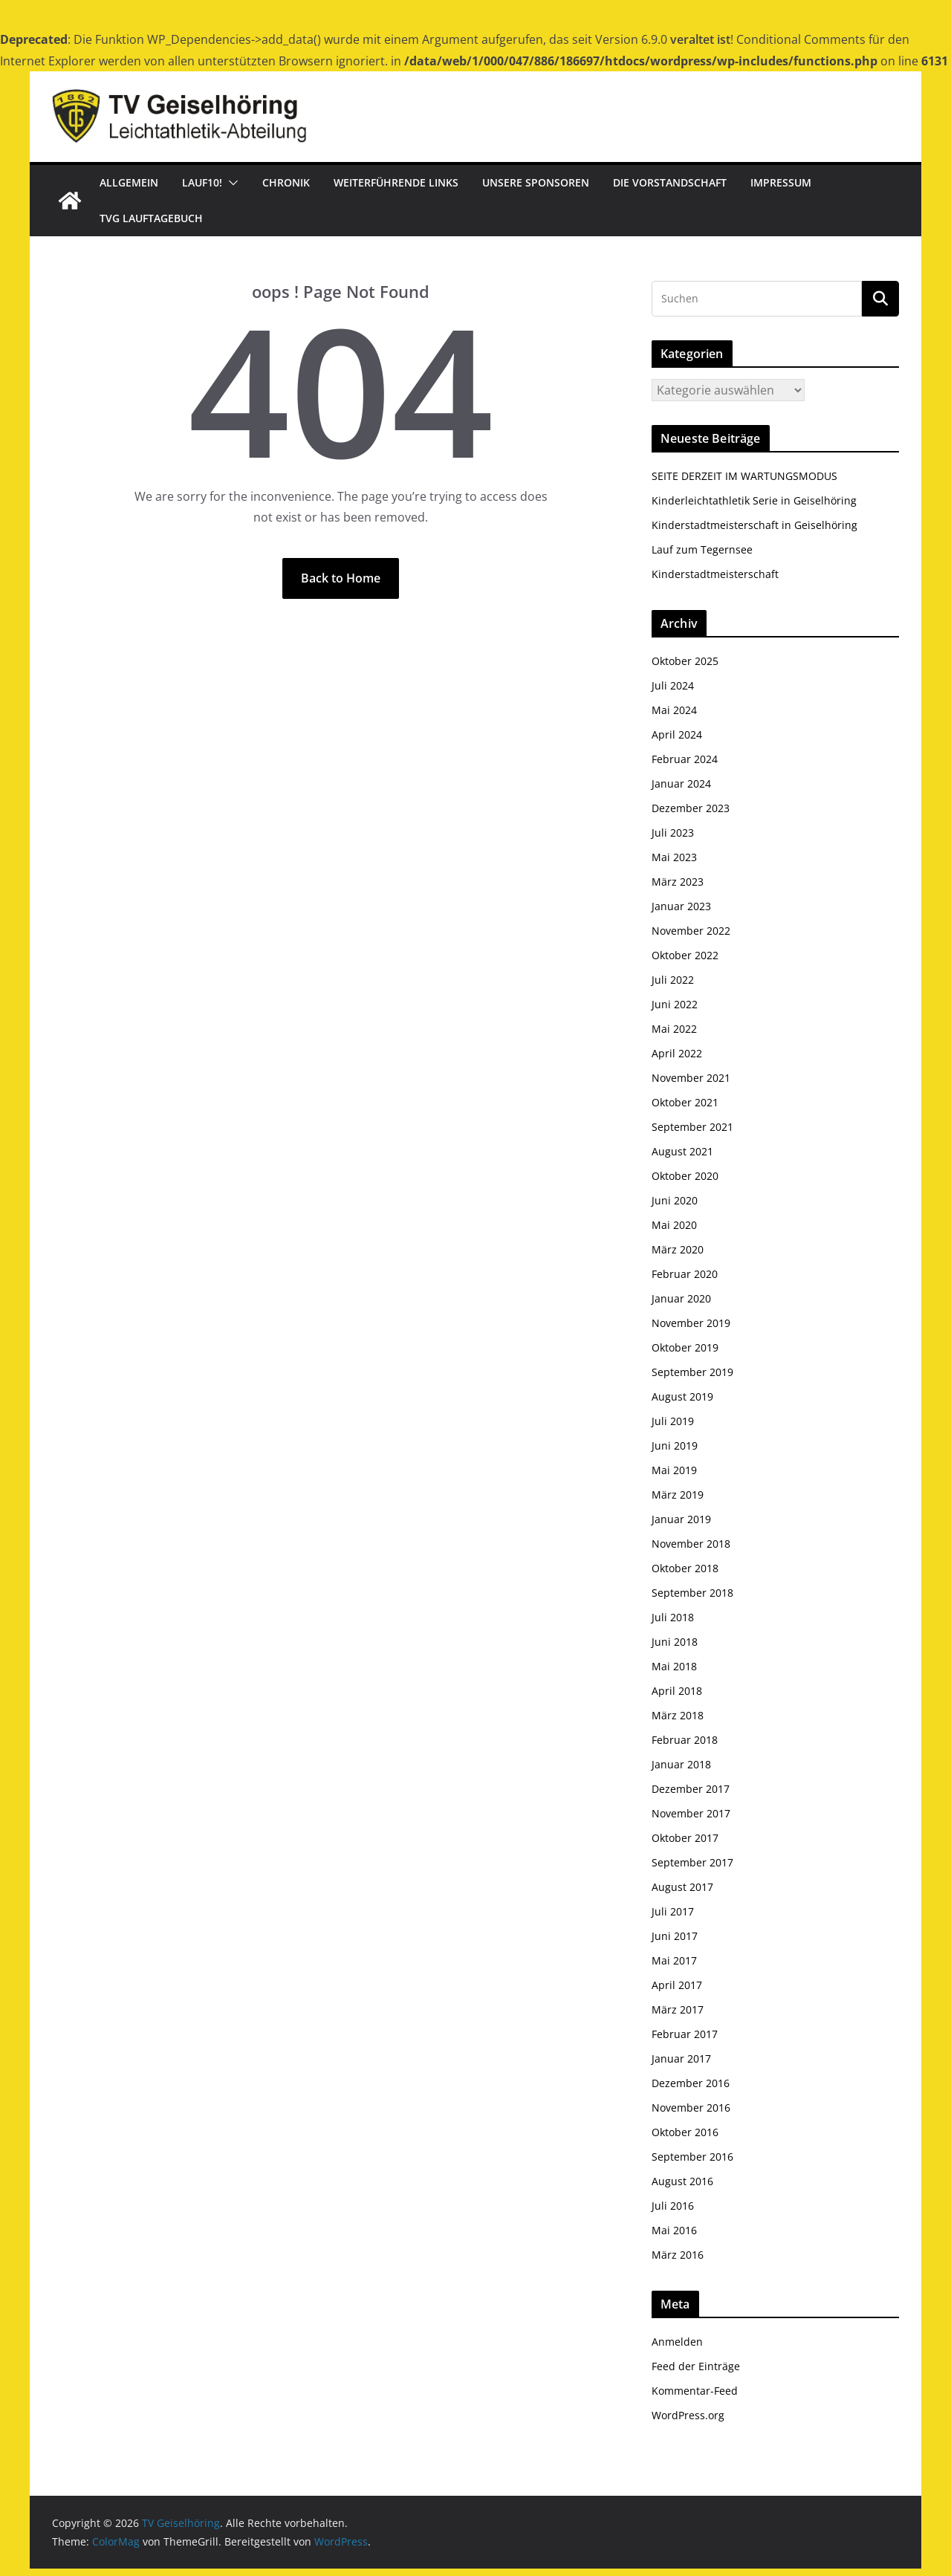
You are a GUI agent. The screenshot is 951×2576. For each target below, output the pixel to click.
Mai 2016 (674, 2230)
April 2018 (677, 1691)
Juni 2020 (675, 1200)
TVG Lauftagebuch (151, 218)
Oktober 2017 (685, 1838)
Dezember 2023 (691, 808)
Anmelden (677, 2342)
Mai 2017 (674, 1960)
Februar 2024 (685, 759)
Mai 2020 (674, 1225)
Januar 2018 (681, 1764)
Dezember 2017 (691, 1789)
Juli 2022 (673, 980)
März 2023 (678, 882)
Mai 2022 (674, 1029)
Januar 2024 (681, 783)
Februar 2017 (685, 2034)
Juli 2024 (673, 685)
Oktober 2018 (685, 1568)
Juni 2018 (675, 1642)
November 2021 (691, 1078)
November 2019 (691, 1323)
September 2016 (692, 2157)
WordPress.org (688, 2415)
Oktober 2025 (685, 661)
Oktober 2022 (685, 955)
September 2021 (692, 1127)
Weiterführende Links (396, 182)
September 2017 (692, 1862)
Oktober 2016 (685, 2132)
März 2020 (678, 1249)
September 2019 (692, 1372)
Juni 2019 (675, 1445)
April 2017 (677, 1985)
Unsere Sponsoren (535, 182)
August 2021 (682, 1151)
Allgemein (129, 182)
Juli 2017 (673, 1911)
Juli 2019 (673, 1421)
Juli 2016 (673, 2206)
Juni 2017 (675, 1936)
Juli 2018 (673, 1617)
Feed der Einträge (696, 2366)
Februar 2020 (685, 1274)
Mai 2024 (674, 710)
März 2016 (678, 2255)
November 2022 (691, 931)
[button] (230, 182)
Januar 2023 (681, 906)
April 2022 (677, 1053)
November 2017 (691, 1813)
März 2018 (678, 1715)
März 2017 (678, 2009)
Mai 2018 (674, 1666)
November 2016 (691, 2107)
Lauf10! (202, 182)
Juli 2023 (673, 832)
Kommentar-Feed (695, 2391)
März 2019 (678, 1494)
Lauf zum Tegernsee (702, 549)
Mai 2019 (674, 1470)
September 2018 (692, 1593)
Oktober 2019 (685, 1347)
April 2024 (677, 734)
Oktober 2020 (685, 1176)
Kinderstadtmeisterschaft (715, 574)
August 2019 (682, 1396)
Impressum (780, 182)
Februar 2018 (685, 1740)
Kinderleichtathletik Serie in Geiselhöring (754, 500)
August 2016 (682, 2181)
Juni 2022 (675, 1004)
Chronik (286, 182)
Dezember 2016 (691, 2083)
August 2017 (682, 1887)
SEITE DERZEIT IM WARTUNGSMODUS (744, 476)
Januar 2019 (681, 1519)
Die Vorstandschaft (670, 182)
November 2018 (691, 1544)
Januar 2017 (681, 2058)
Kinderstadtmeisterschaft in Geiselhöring (754, 525)
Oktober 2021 (685, 1102)
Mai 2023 (674, 857)
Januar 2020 (681, 1298)
